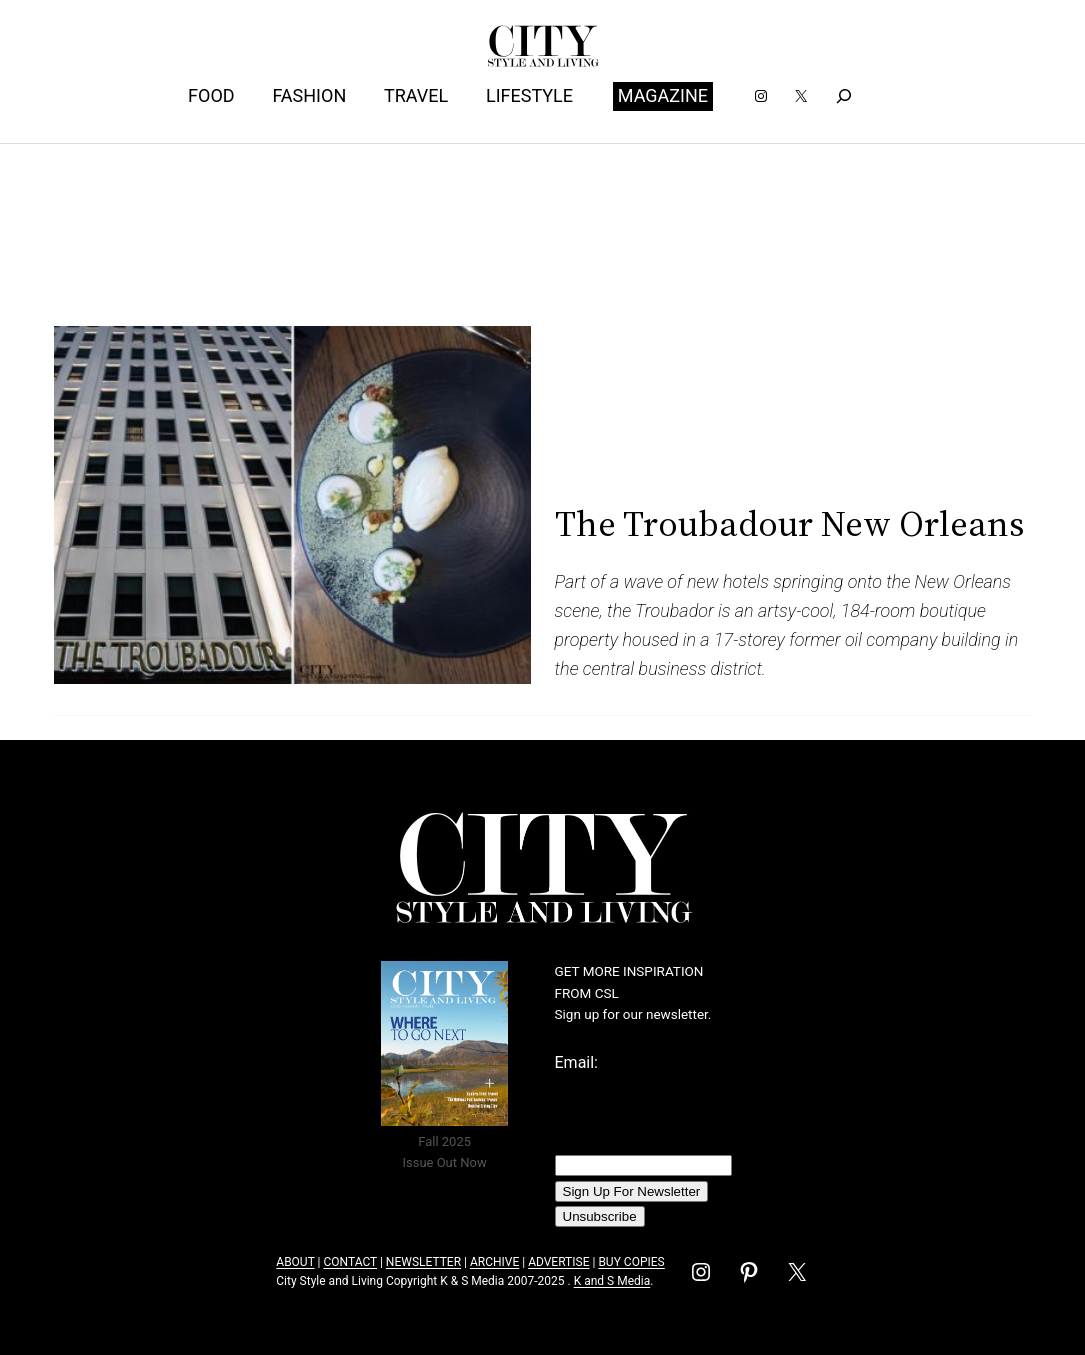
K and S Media (612, 1281)
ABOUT (295, 1262)
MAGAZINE (663, 95)
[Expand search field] (844, 96)
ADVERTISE (558, 1262)
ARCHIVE (494, 1262)
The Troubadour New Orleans (789, 523)
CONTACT (349, 1262)
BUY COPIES (631, 1262)
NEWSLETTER (423, 1262)
